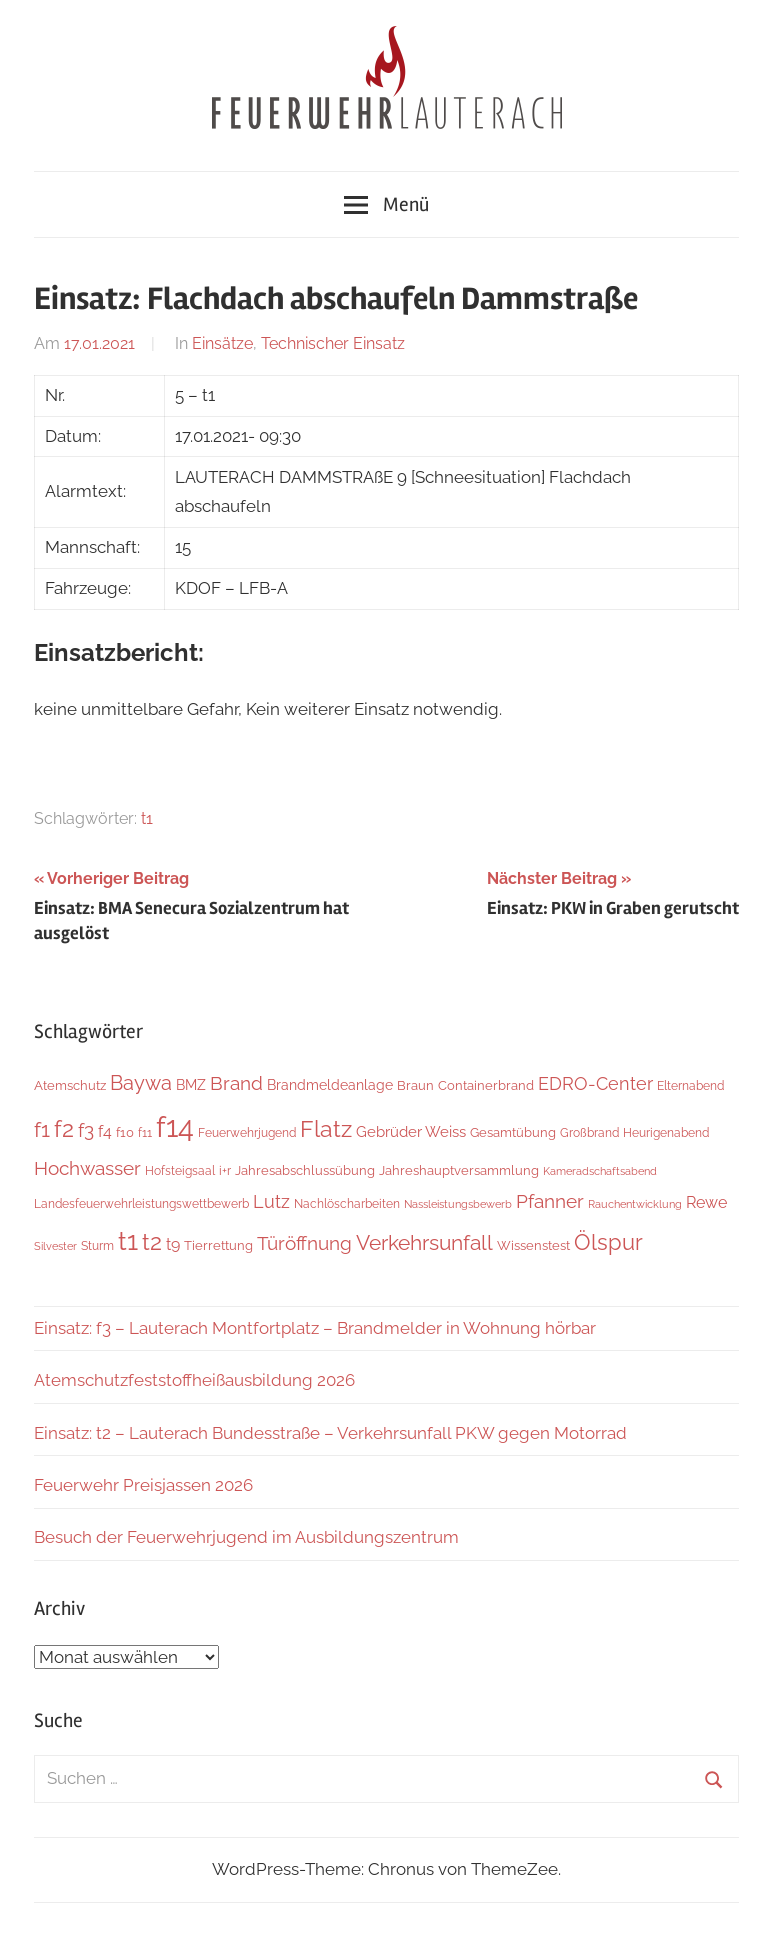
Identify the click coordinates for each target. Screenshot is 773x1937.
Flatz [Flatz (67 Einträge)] (326, 1128)
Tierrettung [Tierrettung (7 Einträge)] (218, 1245)
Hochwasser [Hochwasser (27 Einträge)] (87, 1168)
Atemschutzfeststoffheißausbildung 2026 (194, 1380)
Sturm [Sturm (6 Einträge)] (97, 1245)
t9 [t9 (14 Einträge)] (173, 1244)
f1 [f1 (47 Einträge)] (42, 1129)
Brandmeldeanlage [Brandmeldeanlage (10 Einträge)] (330, 1085)
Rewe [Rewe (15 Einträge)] (706, 1202)
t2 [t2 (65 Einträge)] (152, 1242)
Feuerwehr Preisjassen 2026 (143, 1485)
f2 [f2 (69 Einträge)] (64, 1128)
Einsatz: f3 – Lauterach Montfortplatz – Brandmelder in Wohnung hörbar (315, 1328)
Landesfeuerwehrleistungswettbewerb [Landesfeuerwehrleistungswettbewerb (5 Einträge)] (141, 1204)
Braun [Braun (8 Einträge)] (415, 1085)
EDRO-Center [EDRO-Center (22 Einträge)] (595, 1083)
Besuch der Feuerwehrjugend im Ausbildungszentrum (246, 1537)
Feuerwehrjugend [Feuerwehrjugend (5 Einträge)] (247, 1133)
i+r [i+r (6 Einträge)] (225, 1170)
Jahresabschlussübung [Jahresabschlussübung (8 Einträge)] (305, 1170)
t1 (147, 818)
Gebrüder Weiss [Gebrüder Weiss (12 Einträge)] (411, 1132)
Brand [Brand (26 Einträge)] (236, 1083)
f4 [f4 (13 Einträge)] (105, 1131)
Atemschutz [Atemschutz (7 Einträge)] (70, 1085)
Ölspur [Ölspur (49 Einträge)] (608, 1242)
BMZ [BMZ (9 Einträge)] (191, 1085)
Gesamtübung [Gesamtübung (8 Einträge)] (513, 1132)
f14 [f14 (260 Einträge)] (175, 1126)
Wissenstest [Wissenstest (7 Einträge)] (533, 1245)
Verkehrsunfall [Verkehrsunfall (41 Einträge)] (424, 1243)
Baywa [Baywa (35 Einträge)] (141, 1083)
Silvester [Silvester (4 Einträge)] (55, 1246)
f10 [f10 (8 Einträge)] (125, 1132)
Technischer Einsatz (333, 343)
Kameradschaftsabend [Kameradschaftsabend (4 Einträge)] (600, 1171)
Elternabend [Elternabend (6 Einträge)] (690, 1085)
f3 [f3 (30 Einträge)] (86, 1130)
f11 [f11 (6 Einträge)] (145, 1132)
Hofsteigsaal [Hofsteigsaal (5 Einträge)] (180, 1171)
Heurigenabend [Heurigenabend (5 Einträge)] (666, 1133)
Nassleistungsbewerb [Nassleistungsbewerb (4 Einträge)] (458, 1204)
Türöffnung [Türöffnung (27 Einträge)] (304, 1243)
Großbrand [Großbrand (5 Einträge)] (589, 1133)
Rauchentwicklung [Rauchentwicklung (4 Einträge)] (635, 1204)
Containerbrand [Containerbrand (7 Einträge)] (486, 1085)
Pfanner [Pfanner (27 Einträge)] (550, 1201)
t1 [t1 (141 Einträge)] (128, 1240)
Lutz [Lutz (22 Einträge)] (271, 1201)
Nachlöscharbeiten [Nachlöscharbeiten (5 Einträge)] (347, 1204)
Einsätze (222, 343)
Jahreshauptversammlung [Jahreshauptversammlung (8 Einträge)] (459, 1170)
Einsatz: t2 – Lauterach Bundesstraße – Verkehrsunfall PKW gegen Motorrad (330, 1433)
